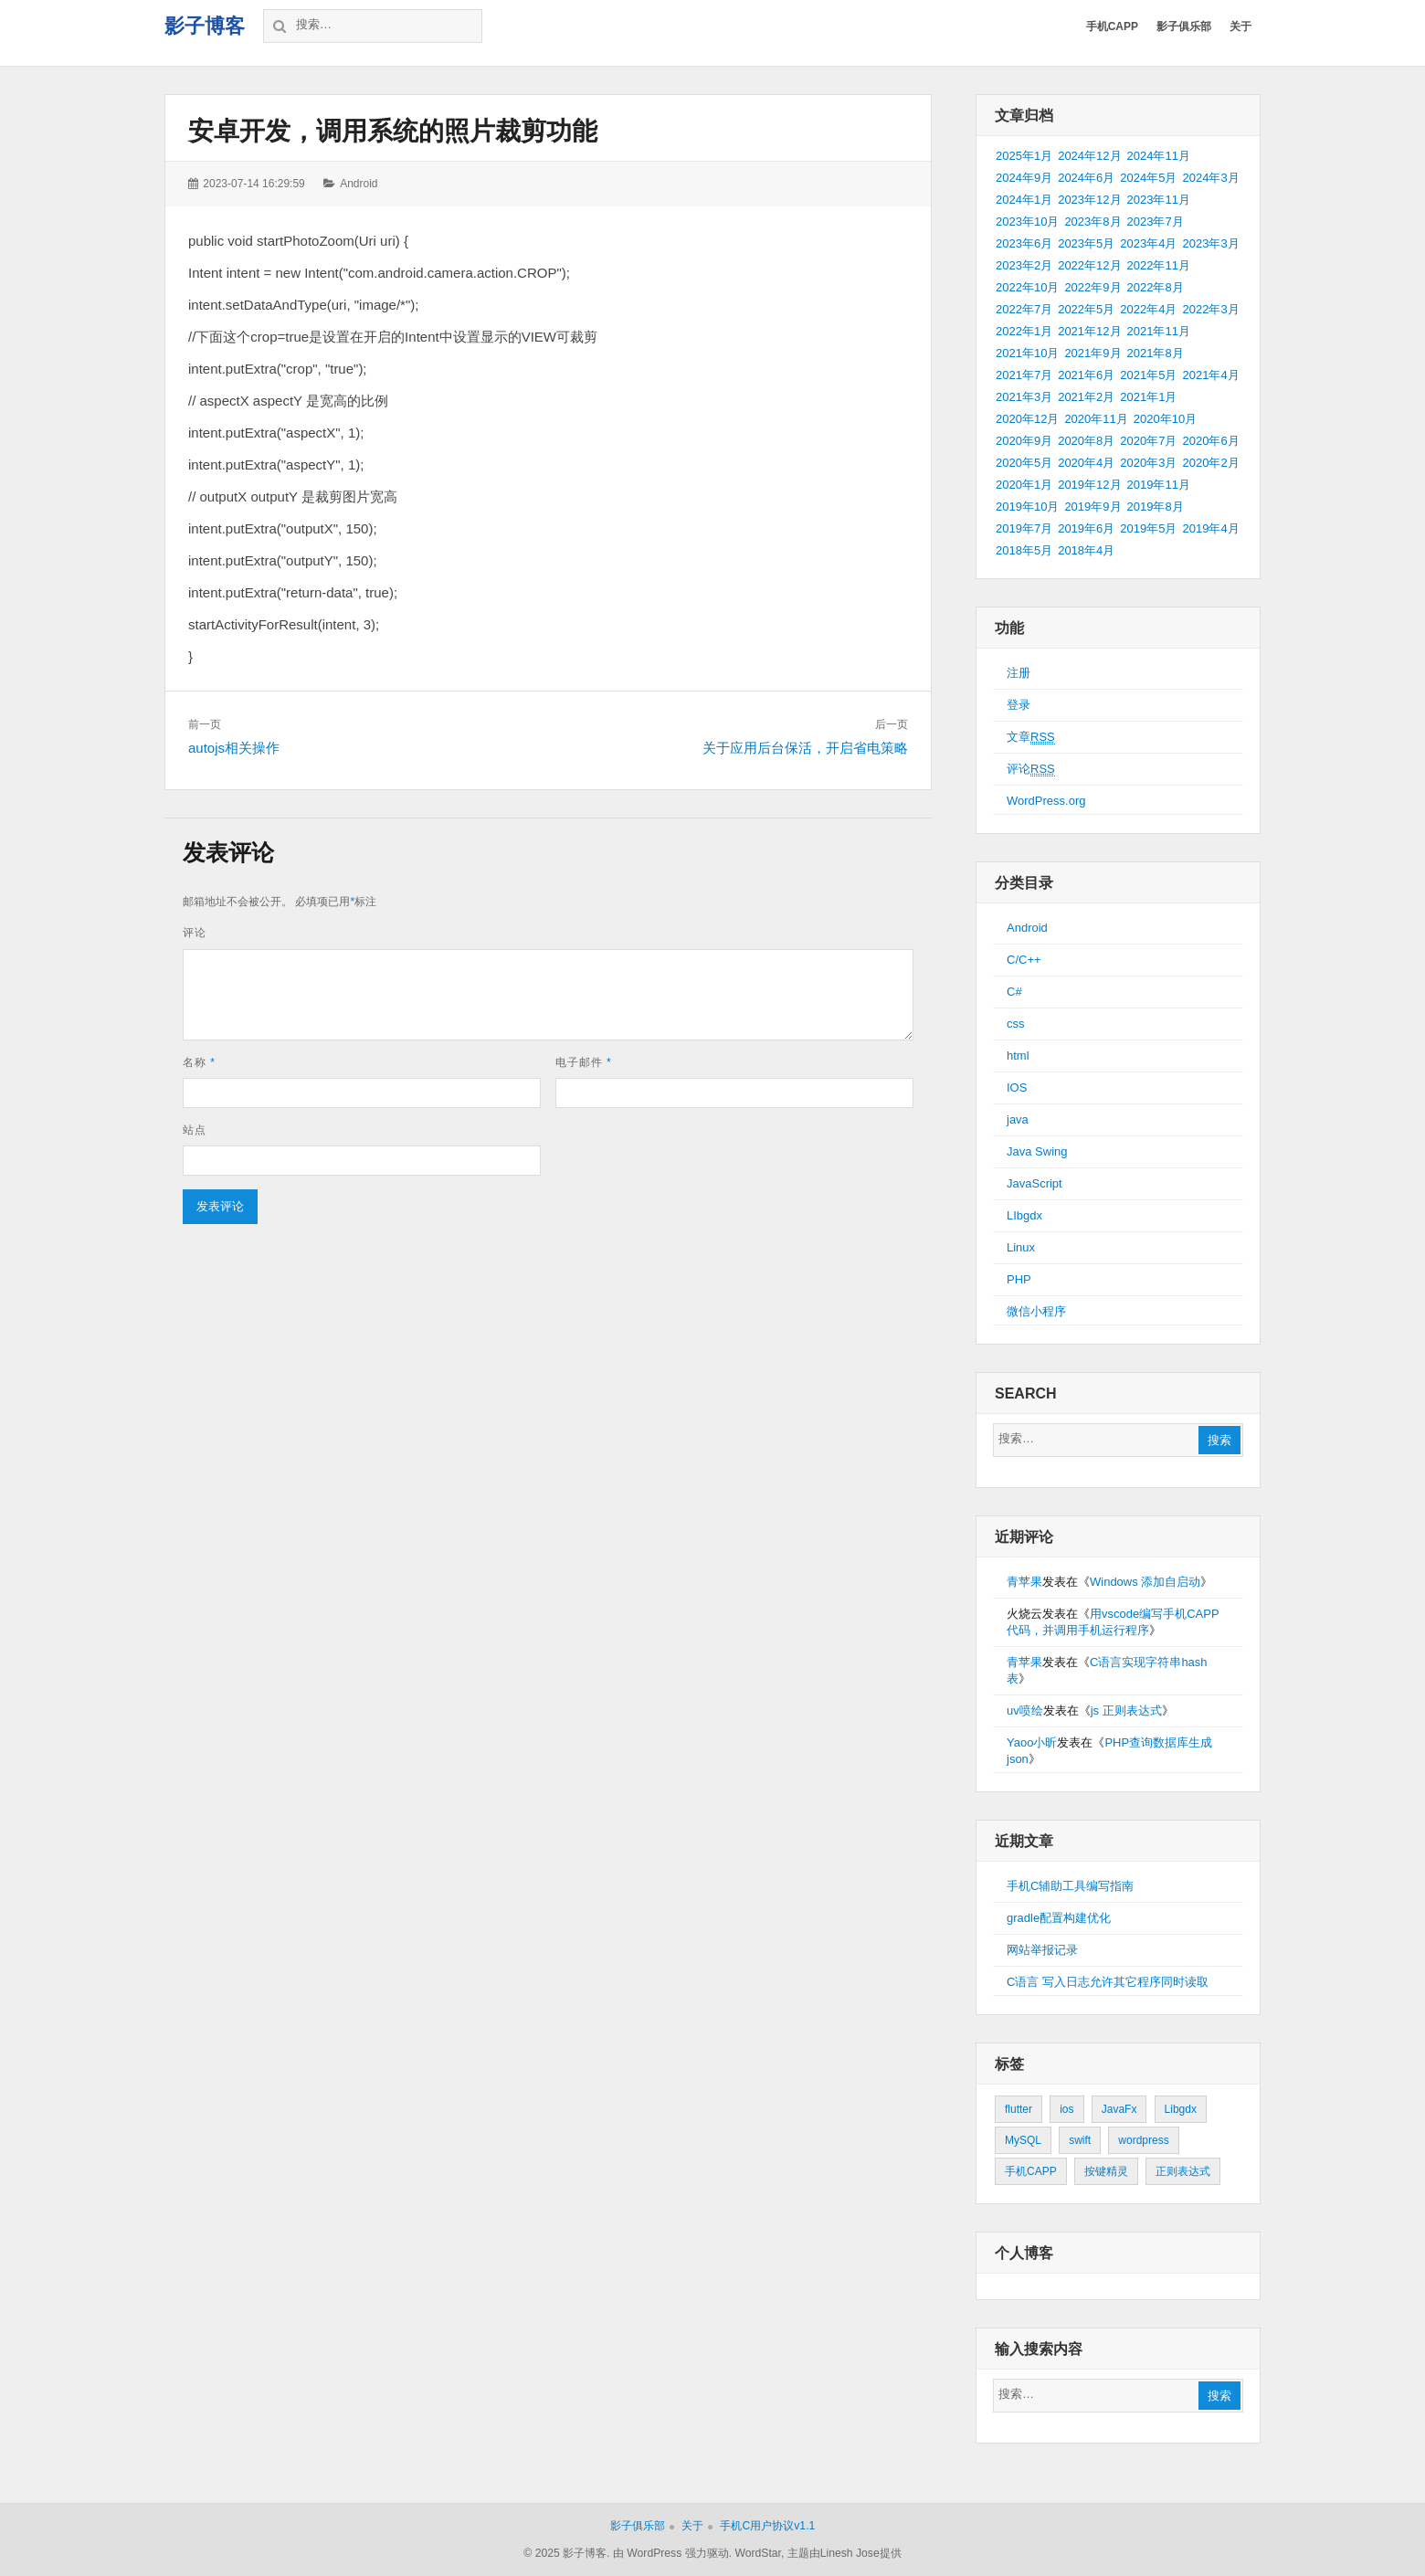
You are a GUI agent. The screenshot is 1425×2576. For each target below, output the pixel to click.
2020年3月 (1148, 463)
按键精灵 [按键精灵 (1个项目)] (1106, 2171)
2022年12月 (1089, 265)
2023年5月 (1086, 243)
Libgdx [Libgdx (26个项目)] (1181, 2109)
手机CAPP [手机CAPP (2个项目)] (1031, 2171)
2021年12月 (1089, 331)
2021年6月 (1086, 375)
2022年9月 (1092, 287)
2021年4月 (1210, 375)
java (1018, 1119)
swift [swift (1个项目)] (1080, 2140)
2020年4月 (1086, 463)
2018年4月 (1086, 550)
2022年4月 (1148, 309)
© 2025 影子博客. (566, 2553)
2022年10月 (1027, 287)
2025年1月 (1024, 156)
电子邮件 (583, 1062)
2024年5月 (1148, 178)
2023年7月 (1155, 221)
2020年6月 (1210, 441)
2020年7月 (1148, 441)
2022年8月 (1155, 287)
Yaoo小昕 (1032, 1742)
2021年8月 (1155, 353)
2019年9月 (1092, 506)
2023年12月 (1089, 199)
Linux (1021, 1247)
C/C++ (1024, 959)
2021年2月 (1086, 397)
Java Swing (1037, 1151)
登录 (1018, 705)
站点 (194, 1130)
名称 (199, 1062)
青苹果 (1024, 1582)
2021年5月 (1148, 375)
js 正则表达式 (1126, 1710)
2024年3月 (1210, 178)
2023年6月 (1024, 243)
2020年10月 (1165, 419)
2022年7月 (1024, 309)
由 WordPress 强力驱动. (672, 2553)
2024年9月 (1024, 178)
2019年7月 (1024, 528)
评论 (194, 932)
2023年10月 (1027, 221)
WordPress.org (1046, 801)
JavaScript (1034, 1183)
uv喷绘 (1025, 1710)
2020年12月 (1027, 419)
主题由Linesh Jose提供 (844, 2553)
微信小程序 (1036, 1311)
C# (1014, 991)
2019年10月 (1027, 506)
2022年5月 (1086, 309)
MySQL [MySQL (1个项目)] (1023, 2140)
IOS (1017, 1087)
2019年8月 (1155, 506)
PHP (1019, 1279)
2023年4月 (1148, 243)
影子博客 (204, 26)
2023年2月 (1024, 265)
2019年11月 (1158, 484)
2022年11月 (1158, 265)
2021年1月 (1148, 397)
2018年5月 (1024, 550)
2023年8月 (1092, 221)
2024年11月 (1158, 156)
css (1016, 1023)
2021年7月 (1024, 375)
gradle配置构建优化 (1059, 1918)
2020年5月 (1024, 463)
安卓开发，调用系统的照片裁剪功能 (392, 131)
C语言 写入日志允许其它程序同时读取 (1108, 1982)
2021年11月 (1158, 331)
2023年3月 (1210, 243)
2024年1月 (1024, 199)
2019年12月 (1089, 484)
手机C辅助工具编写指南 (1070, 1886)
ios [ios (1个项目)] (1066, 2109)
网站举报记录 (1042, 1950)
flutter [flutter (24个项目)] (1018, 2109)
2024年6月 (1086, 178)
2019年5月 (1148, 528)
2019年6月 (1086, 528)
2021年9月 (1092, 353)
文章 (1031, 737)
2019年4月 (1210, 528)
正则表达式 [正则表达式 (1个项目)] (1183, 2171)
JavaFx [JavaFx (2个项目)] (1119, 2109)
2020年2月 (1210, 463)
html (1018, 1055)
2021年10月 (1027, 353)
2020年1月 (1024, 484)
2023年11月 (1158, 199)
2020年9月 (1024, 441)
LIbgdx (1024, 1215)
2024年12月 (1089, 156)
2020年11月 (1095, 419)
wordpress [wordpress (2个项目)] (1143, 2140)
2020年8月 (1086, 441)
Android (358, 183)
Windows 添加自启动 (1145, 1582)
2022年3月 (1210, 309)
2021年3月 (1024, 397)
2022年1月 (1024, 331)
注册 (1018, 673)
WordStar (757, 2553)
